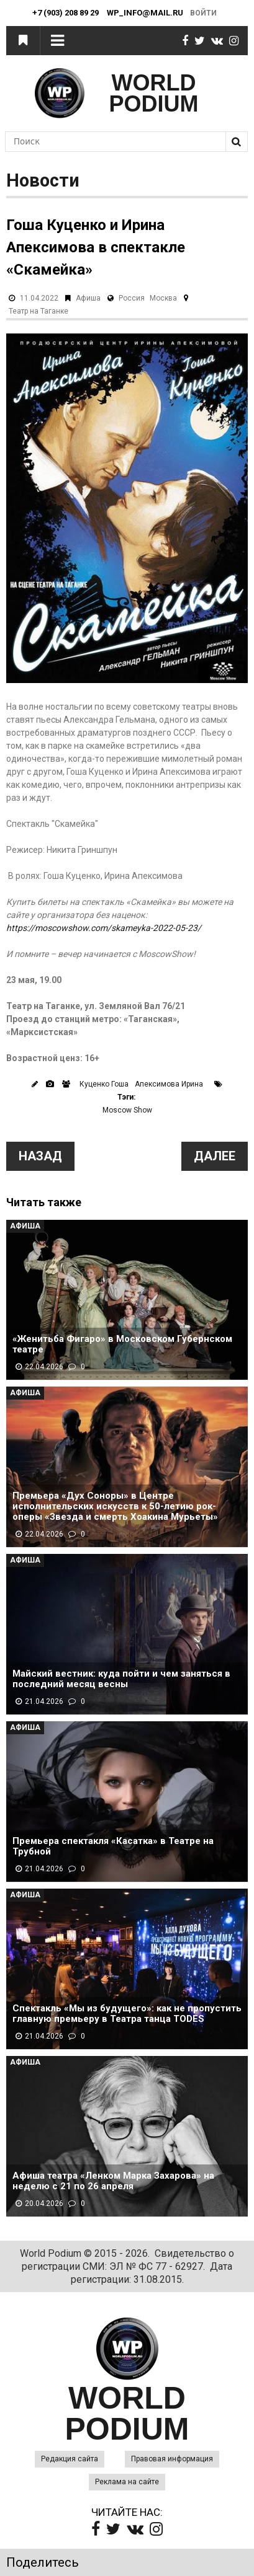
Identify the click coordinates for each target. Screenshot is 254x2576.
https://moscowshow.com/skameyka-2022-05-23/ (103, 928)
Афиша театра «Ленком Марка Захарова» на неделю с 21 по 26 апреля (113, 2181)
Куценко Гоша (104, 1084)
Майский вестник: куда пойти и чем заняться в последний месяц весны (121, 1679)
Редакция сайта (69, 2459)
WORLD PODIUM (154, 93)
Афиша (88, 298)
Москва (163, 298)
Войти (203, 13)
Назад (40, 1156)
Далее (214, 1156)
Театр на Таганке (38, 311)
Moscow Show (127, 1110)
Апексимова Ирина (169, 1084)
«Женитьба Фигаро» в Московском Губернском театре (122, 1344)
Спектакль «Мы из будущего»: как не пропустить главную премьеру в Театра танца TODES (127, 2013)
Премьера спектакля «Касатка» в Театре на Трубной (113, 1846)
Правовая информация (172, 2459)
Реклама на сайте (127, 2481)
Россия (132, 298)
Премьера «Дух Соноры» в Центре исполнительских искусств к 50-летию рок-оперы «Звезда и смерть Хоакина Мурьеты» (115, 1506)
